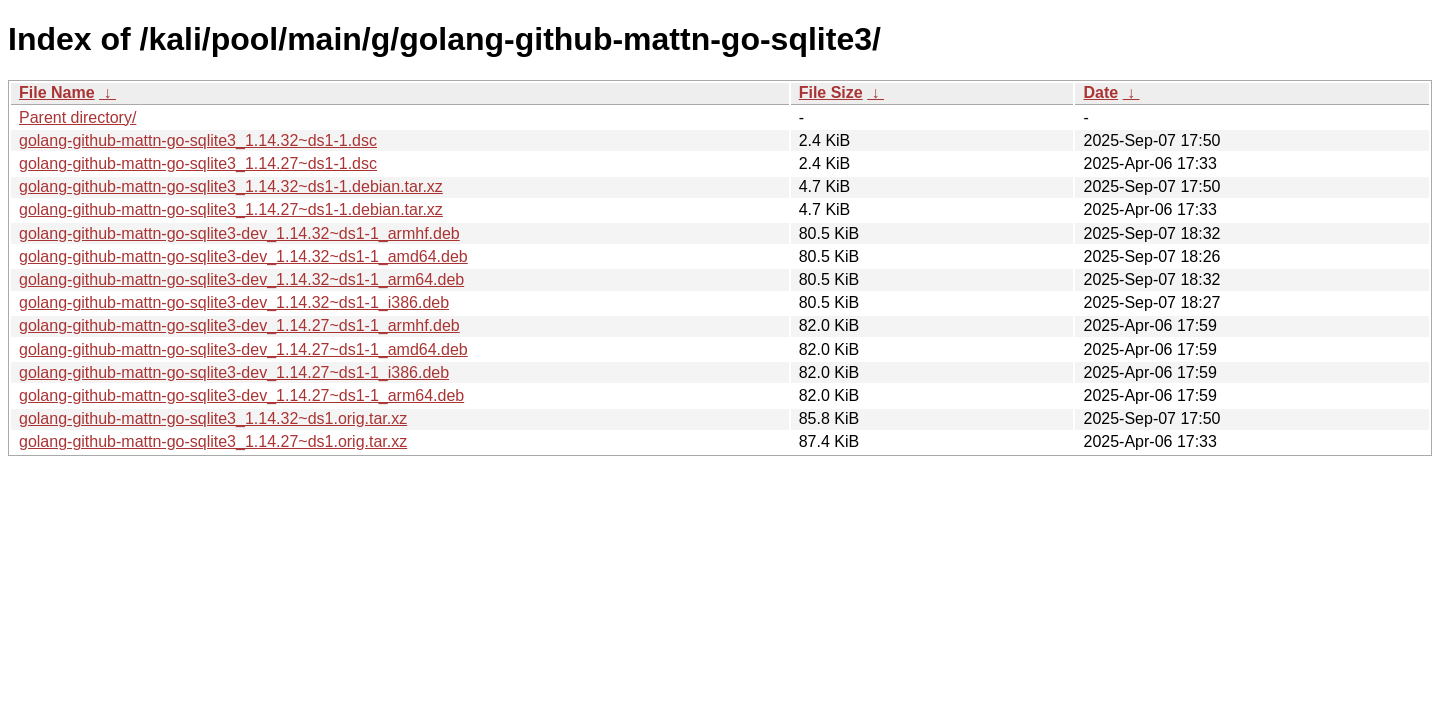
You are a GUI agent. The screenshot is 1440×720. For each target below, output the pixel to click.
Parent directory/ (77, 117)
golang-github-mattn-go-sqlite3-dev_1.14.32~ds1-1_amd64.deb (243, 256)
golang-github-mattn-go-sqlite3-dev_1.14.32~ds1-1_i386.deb (234, 302)
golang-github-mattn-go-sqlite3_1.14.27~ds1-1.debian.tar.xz (231, 209)
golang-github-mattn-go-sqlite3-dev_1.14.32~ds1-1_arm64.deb (241, 279)
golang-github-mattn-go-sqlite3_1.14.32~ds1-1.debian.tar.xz (231, 186)
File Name (57, 92)
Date (1100, 92)
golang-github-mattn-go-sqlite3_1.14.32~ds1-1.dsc (198, 140)
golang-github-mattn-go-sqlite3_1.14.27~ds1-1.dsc (198, 163)
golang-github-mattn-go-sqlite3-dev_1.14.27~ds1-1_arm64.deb (241, 395)
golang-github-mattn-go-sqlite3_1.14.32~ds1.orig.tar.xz (213, 418)
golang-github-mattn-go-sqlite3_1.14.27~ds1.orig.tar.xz (213, 441)
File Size (831, 92)
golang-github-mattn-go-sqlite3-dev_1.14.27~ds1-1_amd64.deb (243, 349)
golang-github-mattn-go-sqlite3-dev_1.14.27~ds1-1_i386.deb (234, 372)
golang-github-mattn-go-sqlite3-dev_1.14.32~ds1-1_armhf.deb (239, 233)
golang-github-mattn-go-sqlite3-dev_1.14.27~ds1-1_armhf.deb (239, 325)
